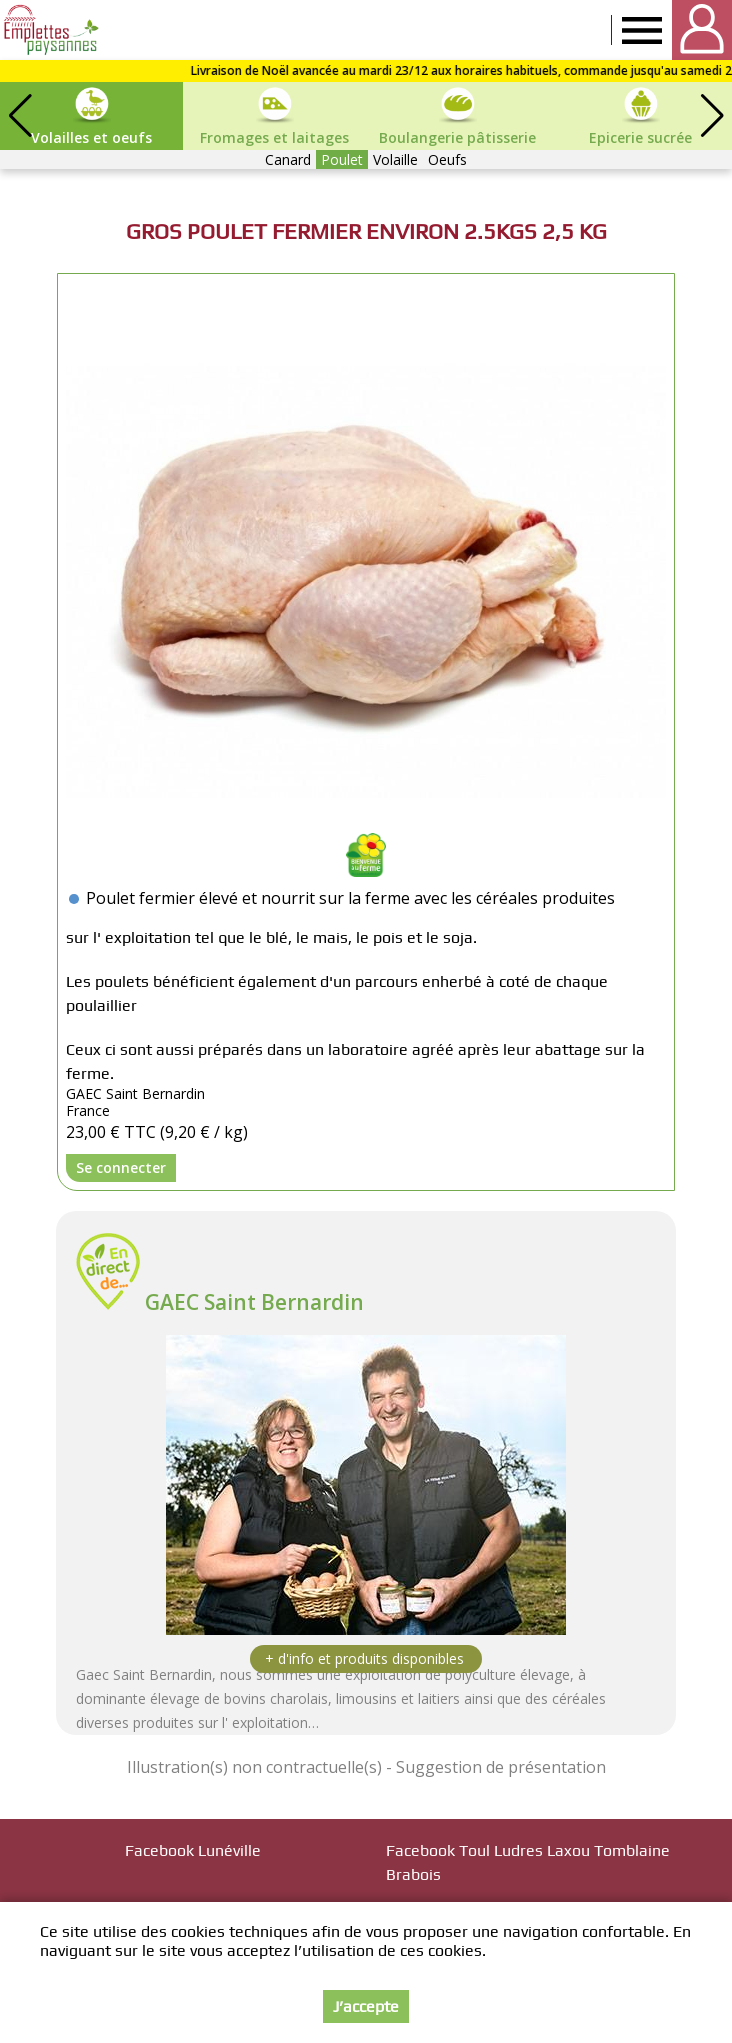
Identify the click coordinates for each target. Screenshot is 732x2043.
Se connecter (121, 1167)
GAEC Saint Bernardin (254, 1302)
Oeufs (447, 159)
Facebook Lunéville (193, 1850)
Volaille (395, 159)
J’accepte (366, 2006)
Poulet (342, 159)
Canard (288, 159)
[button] (712, 116)
